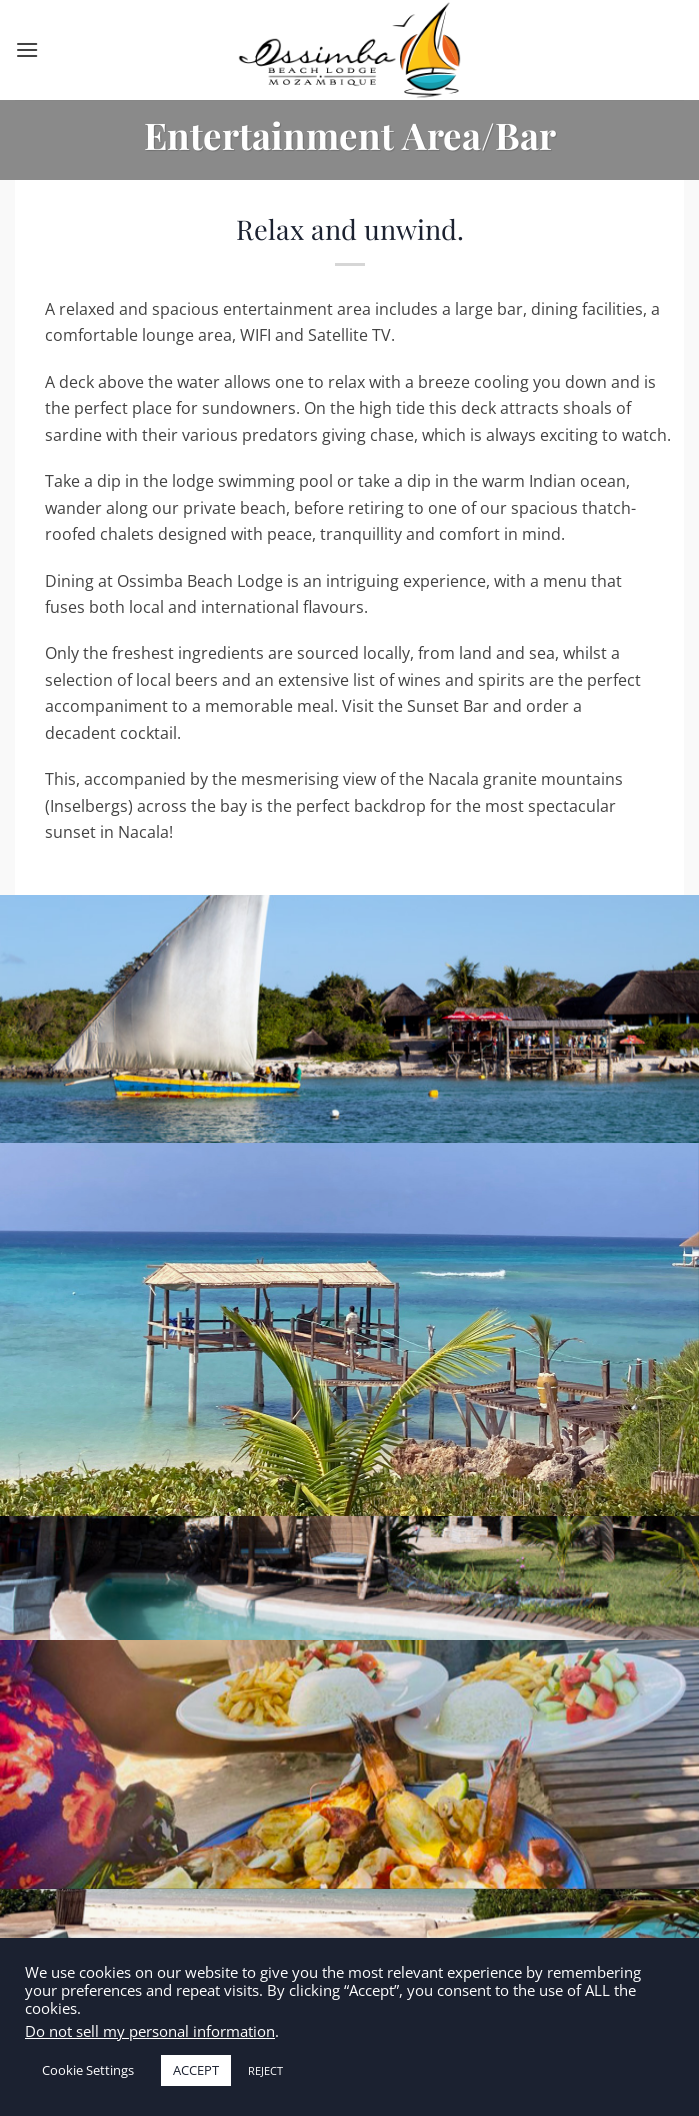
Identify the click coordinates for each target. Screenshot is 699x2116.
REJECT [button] (265, 2070)
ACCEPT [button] (196, 2070)
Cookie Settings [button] (88, 2070)
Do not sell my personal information (150, 2031)
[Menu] (27, 49)
